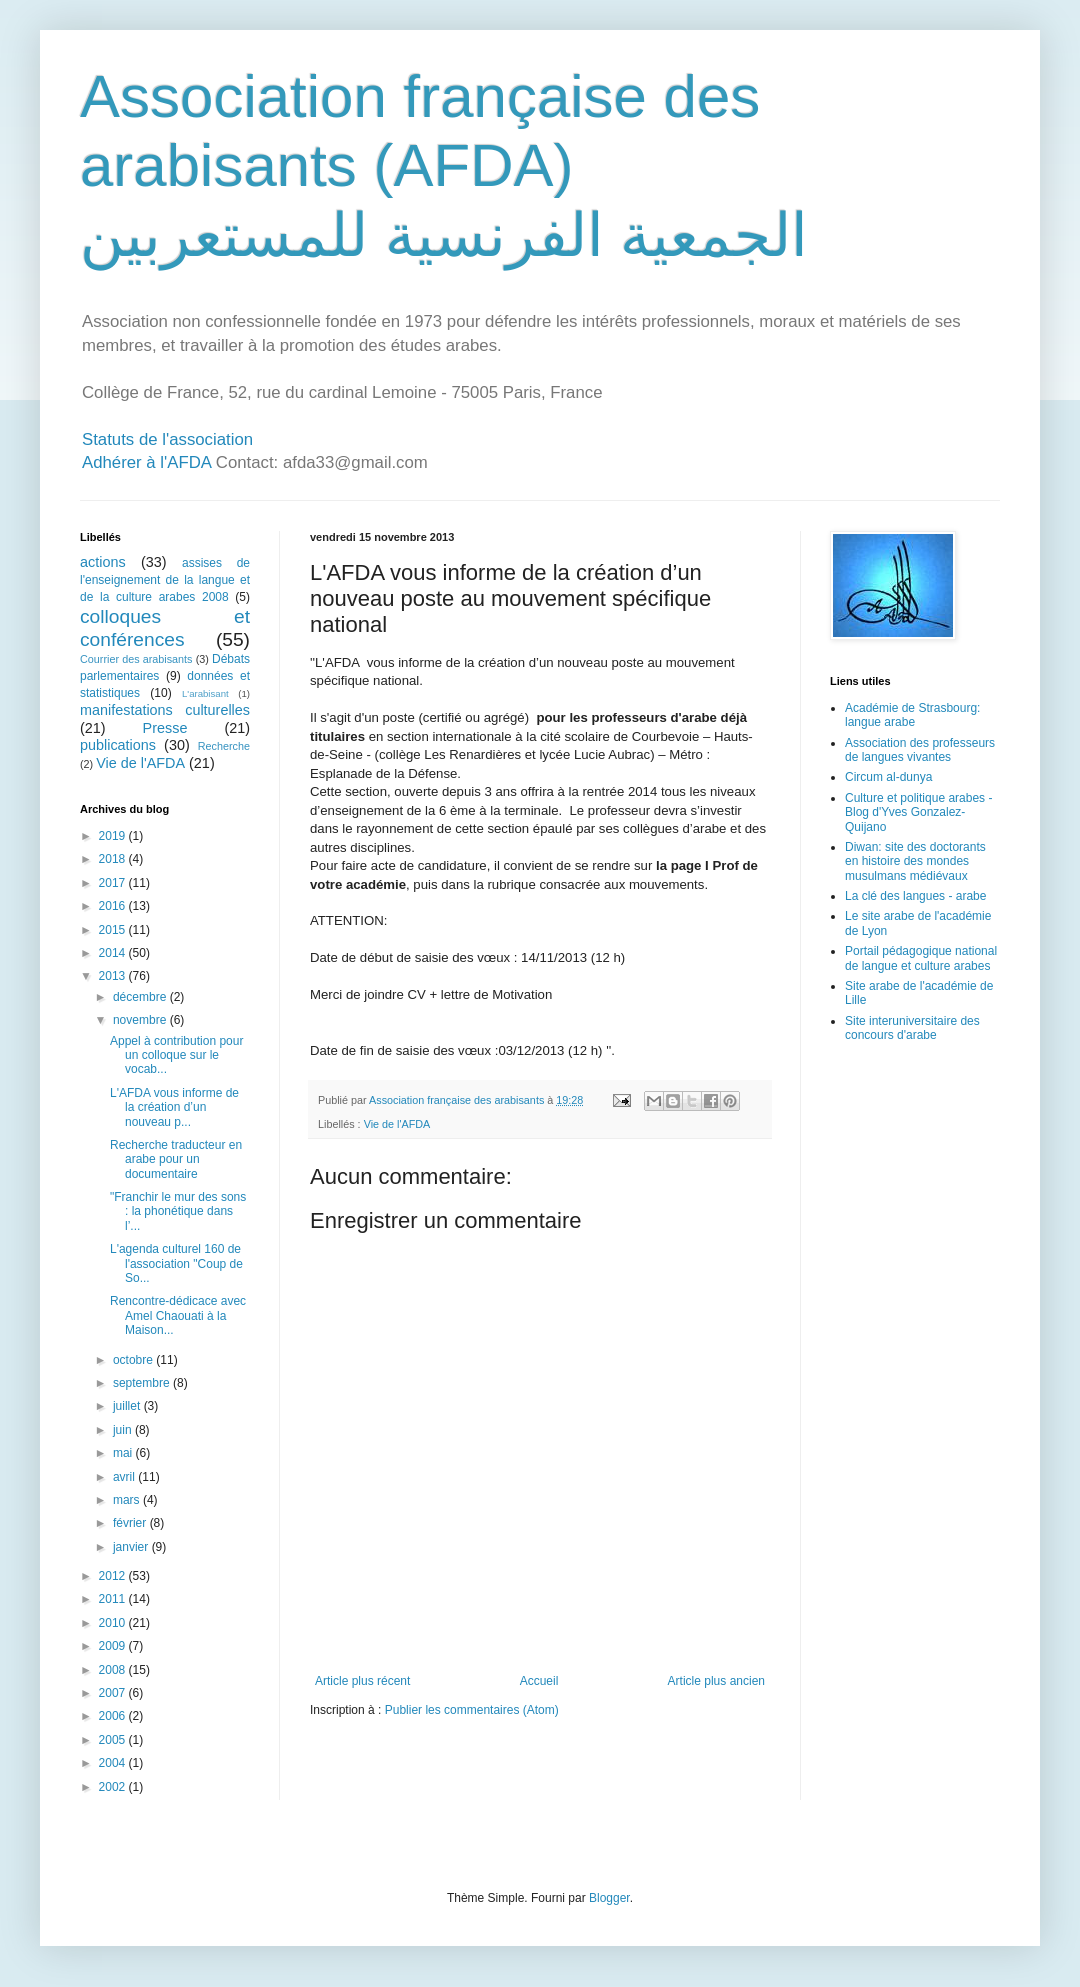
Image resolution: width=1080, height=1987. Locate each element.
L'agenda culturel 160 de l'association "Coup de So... (176, 1263)
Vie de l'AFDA (397, 1124)
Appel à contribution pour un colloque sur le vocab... (176, 1055)
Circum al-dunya (888, 777)
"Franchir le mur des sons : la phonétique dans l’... (178, 1211)
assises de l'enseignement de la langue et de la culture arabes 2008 (165, 580)
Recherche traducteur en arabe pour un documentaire (176, 1159)
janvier (132, 1547)
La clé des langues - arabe (915, 896)
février (131, 1523)
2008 (114, 1670)
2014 (114, 953)
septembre (143, 1383)
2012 (114, 1576)
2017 (114, 883)
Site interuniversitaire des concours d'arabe (912, 1028)
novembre (141, 1020)
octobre (134, 1360)
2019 (114, 836)
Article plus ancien (716, 1681)
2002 (114, 1787)
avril (125, 1477)
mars (128, 1500)
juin (124, 1430)
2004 (114, 1763)
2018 (114, 859)
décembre (141, 997)
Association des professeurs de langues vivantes (920, 750)
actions (103, 562)
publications (118, 745)
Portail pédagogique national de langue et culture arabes (921, 958)
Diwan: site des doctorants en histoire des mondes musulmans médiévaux (915, 861)
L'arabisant (205, 693)
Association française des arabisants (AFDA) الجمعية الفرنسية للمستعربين (444, 166)
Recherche (224, 746)
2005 (114, 1740)
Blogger (609, 1898)
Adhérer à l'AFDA (146, 462)
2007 (114, 1693)
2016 (114, 906)
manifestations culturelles (165, 710)
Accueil (539, 1681)
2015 (114, 930)
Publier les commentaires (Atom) (472, 1710)
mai (124, 1453)
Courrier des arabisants (136, 659)
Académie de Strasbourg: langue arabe (912, 715)
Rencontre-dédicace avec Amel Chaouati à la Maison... (178, 1315)
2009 (114, 1646)
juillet (128, 1406)
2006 (114, 1716)
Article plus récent (362, 1681)
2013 (114, 976)
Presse (165, 728)
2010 (114, 1623)
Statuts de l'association (167, 439)
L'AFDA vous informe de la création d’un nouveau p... (174, 1107)
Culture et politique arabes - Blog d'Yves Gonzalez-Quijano (918, 812)
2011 (114, 1599)
